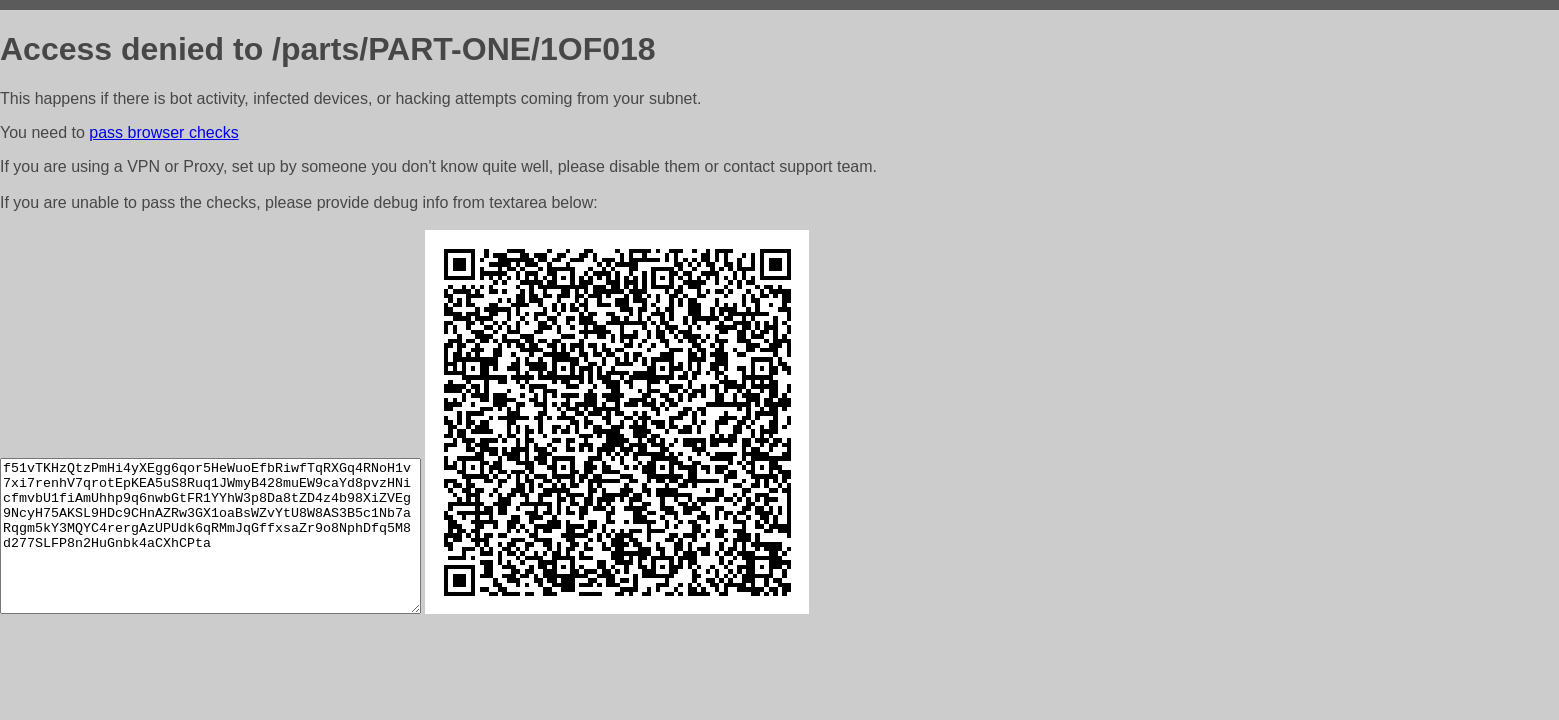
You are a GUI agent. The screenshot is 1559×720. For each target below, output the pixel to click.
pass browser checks (163, 132)
